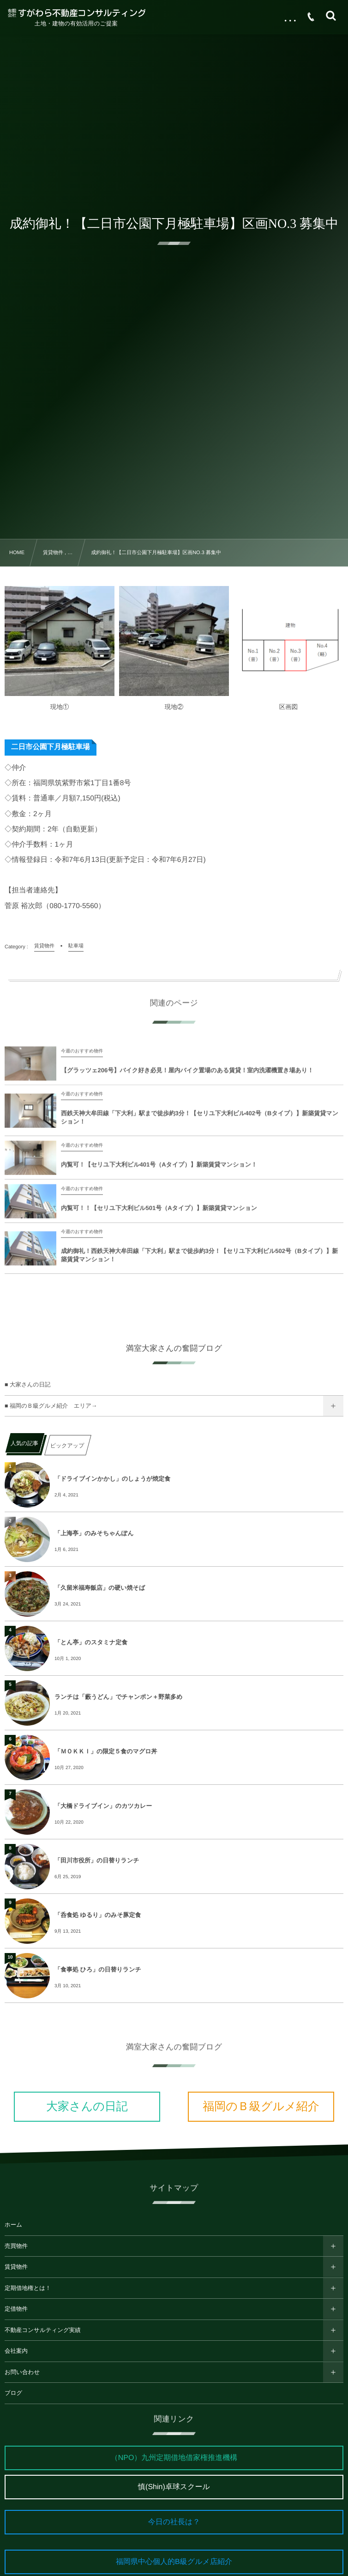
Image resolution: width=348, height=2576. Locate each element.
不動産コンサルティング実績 (43, 2330)
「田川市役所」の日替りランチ (96, 1860)
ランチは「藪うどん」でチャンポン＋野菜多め (118, 1696)
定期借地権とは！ (28, 2288)
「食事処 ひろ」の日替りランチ (97, 1969)
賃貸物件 (16, 2267)
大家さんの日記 (87, 2106)
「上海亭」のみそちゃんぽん (93, 1533)
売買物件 (16, 2246)
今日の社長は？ (174, 2522)
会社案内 (16, 2351)
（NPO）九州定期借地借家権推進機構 (174, 2458)
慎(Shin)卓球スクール (174, 2487)
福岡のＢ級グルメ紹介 (261, 2106)
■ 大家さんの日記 (27, 1384)
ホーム (13, 2225)
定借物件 (16, 2309)
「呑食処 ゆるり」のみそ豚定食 (97, 1914)
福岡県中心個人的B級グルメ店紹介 (174, 2562)
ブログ (13, 2393)
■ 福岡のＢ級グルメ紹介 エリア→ (51, 1406)
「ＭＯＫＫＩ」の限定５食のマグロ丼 (105, 1751)
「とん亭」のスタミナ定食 (90, 1642)
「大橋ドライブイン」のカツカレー (103, 1805)
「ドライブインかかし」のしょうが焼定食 (112, 1478)
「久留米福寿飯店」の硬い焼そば (99, 1587)
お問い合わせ (22, 2372)
